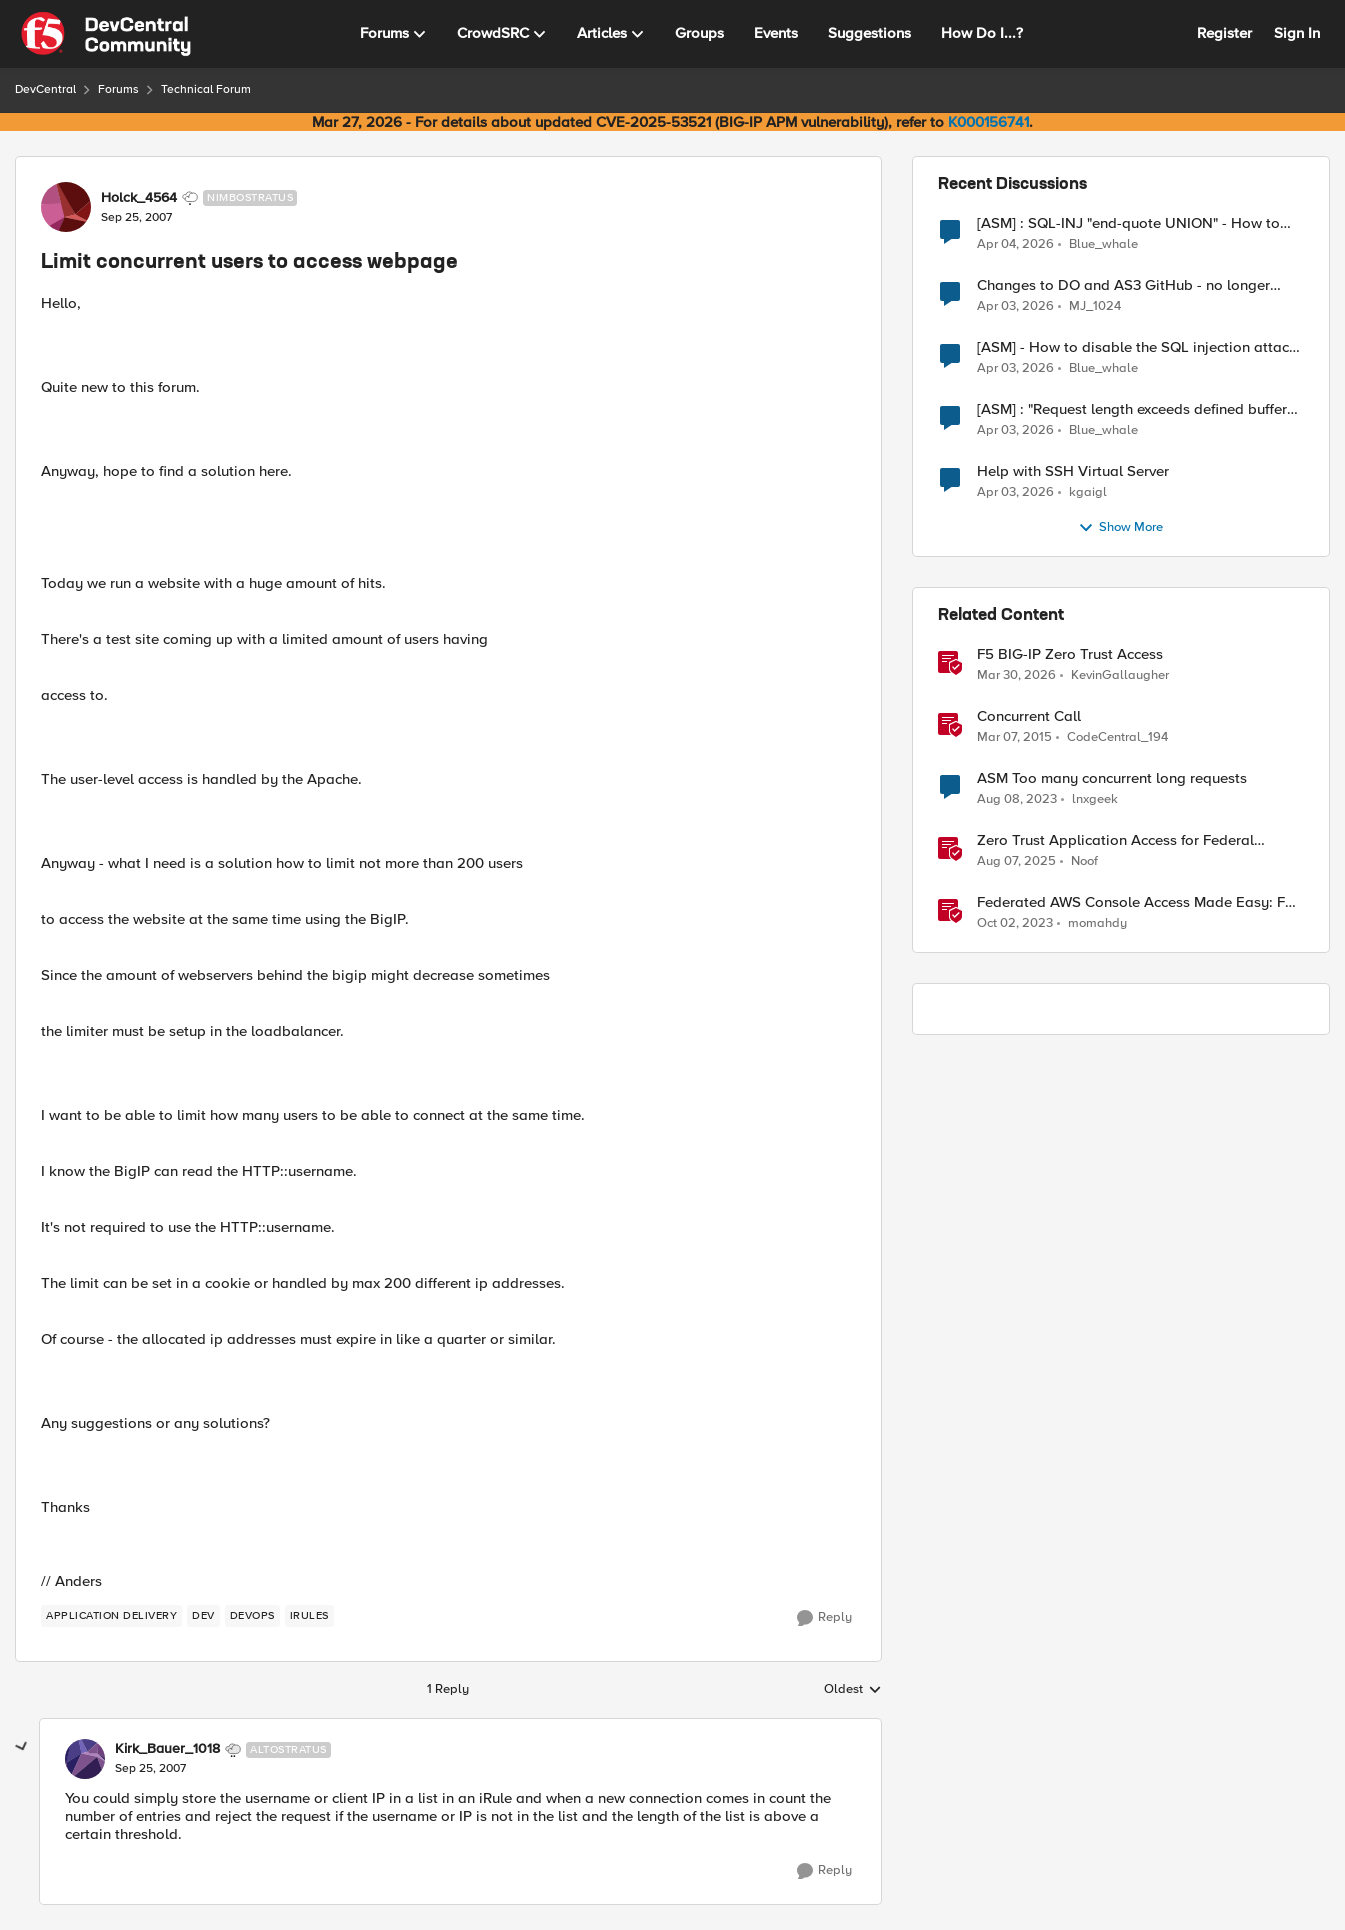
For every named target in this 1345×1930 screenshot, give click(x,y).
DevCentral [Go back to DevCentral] (45, 89)
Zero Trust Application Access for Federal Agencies (1115, 840)
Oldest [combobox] (853, 1690)
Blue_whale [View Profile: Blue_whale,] (1103, 243)
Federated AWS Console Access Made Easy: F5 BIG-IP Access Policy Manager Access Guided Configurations (1135, 902)
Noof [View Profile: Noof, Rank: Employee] (1084, 861)
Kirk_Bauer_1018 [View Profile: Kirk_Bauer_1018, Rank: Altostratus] (167, 1749)
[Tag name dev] (203, 1616)
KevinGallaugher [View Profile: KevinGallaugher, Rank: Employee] (1120, 675)
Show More (1120, 528)
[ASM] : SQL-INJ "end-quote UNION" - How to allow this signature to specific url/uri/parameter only (1138, 223)
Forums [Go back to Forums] (118, 89)
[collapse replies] (22, 1747)
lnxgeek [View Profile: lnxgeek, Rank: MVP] (1095, 799)
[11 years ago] (1014, 738)
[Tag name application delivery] (111, 1616)
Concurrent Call (1029, 716)
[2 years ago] (1017, 800)
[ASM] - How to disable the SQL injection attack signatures (1137, 347)
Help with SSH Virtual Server (1073, 471)
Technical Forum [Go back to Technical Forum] (206, 89)
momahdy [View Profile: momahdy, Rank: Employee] (1097, 923)
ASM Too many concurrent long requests (1112, 778)
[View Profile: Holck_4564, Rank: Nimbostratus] (66, 207)
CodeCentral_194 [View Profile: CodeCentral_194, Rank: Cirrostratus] (1117, 737)
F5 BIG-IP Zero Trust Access (1070, 654)
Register (1224, 33)
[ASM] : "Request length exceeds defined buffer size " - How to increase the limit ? (1132, 409)
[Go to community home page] (106, 34)
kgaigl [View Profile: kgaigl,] (1088, 492)
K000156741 (988, 122)
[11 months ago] (1016, 862)
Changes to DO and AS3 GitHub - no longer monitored (1123, 285)
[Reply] (824, 1618)
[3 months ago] (1015, 244)
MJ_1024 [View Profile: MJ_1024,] (1095, 306)
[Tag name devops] (252, 1616)
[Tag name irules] (309, 1616)
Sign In (1297, 33)
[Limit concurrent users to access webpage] (150, 1769)
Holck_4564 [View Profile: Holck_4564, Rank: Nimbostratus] (139, 198)
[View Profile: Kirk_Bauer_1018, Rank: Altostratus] (85, 1759)
